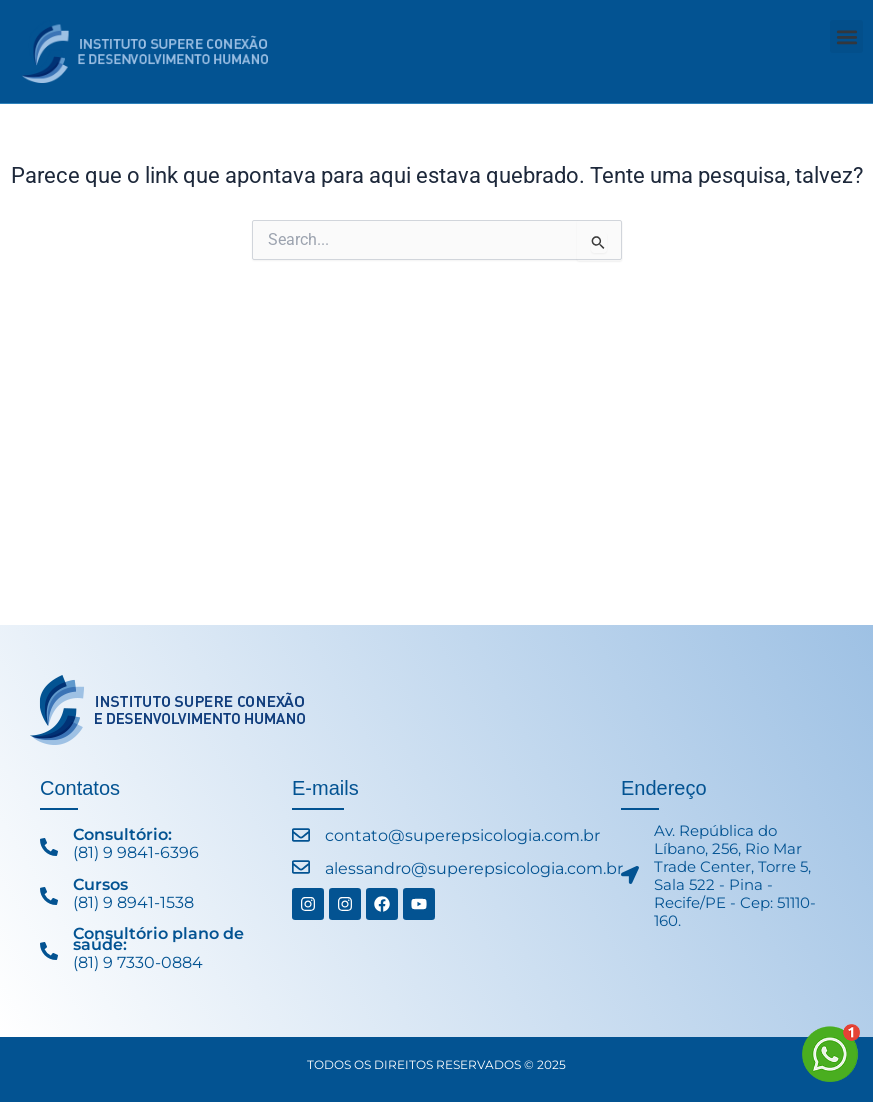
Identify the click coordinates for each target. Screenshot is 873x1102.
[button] (846, 36)
